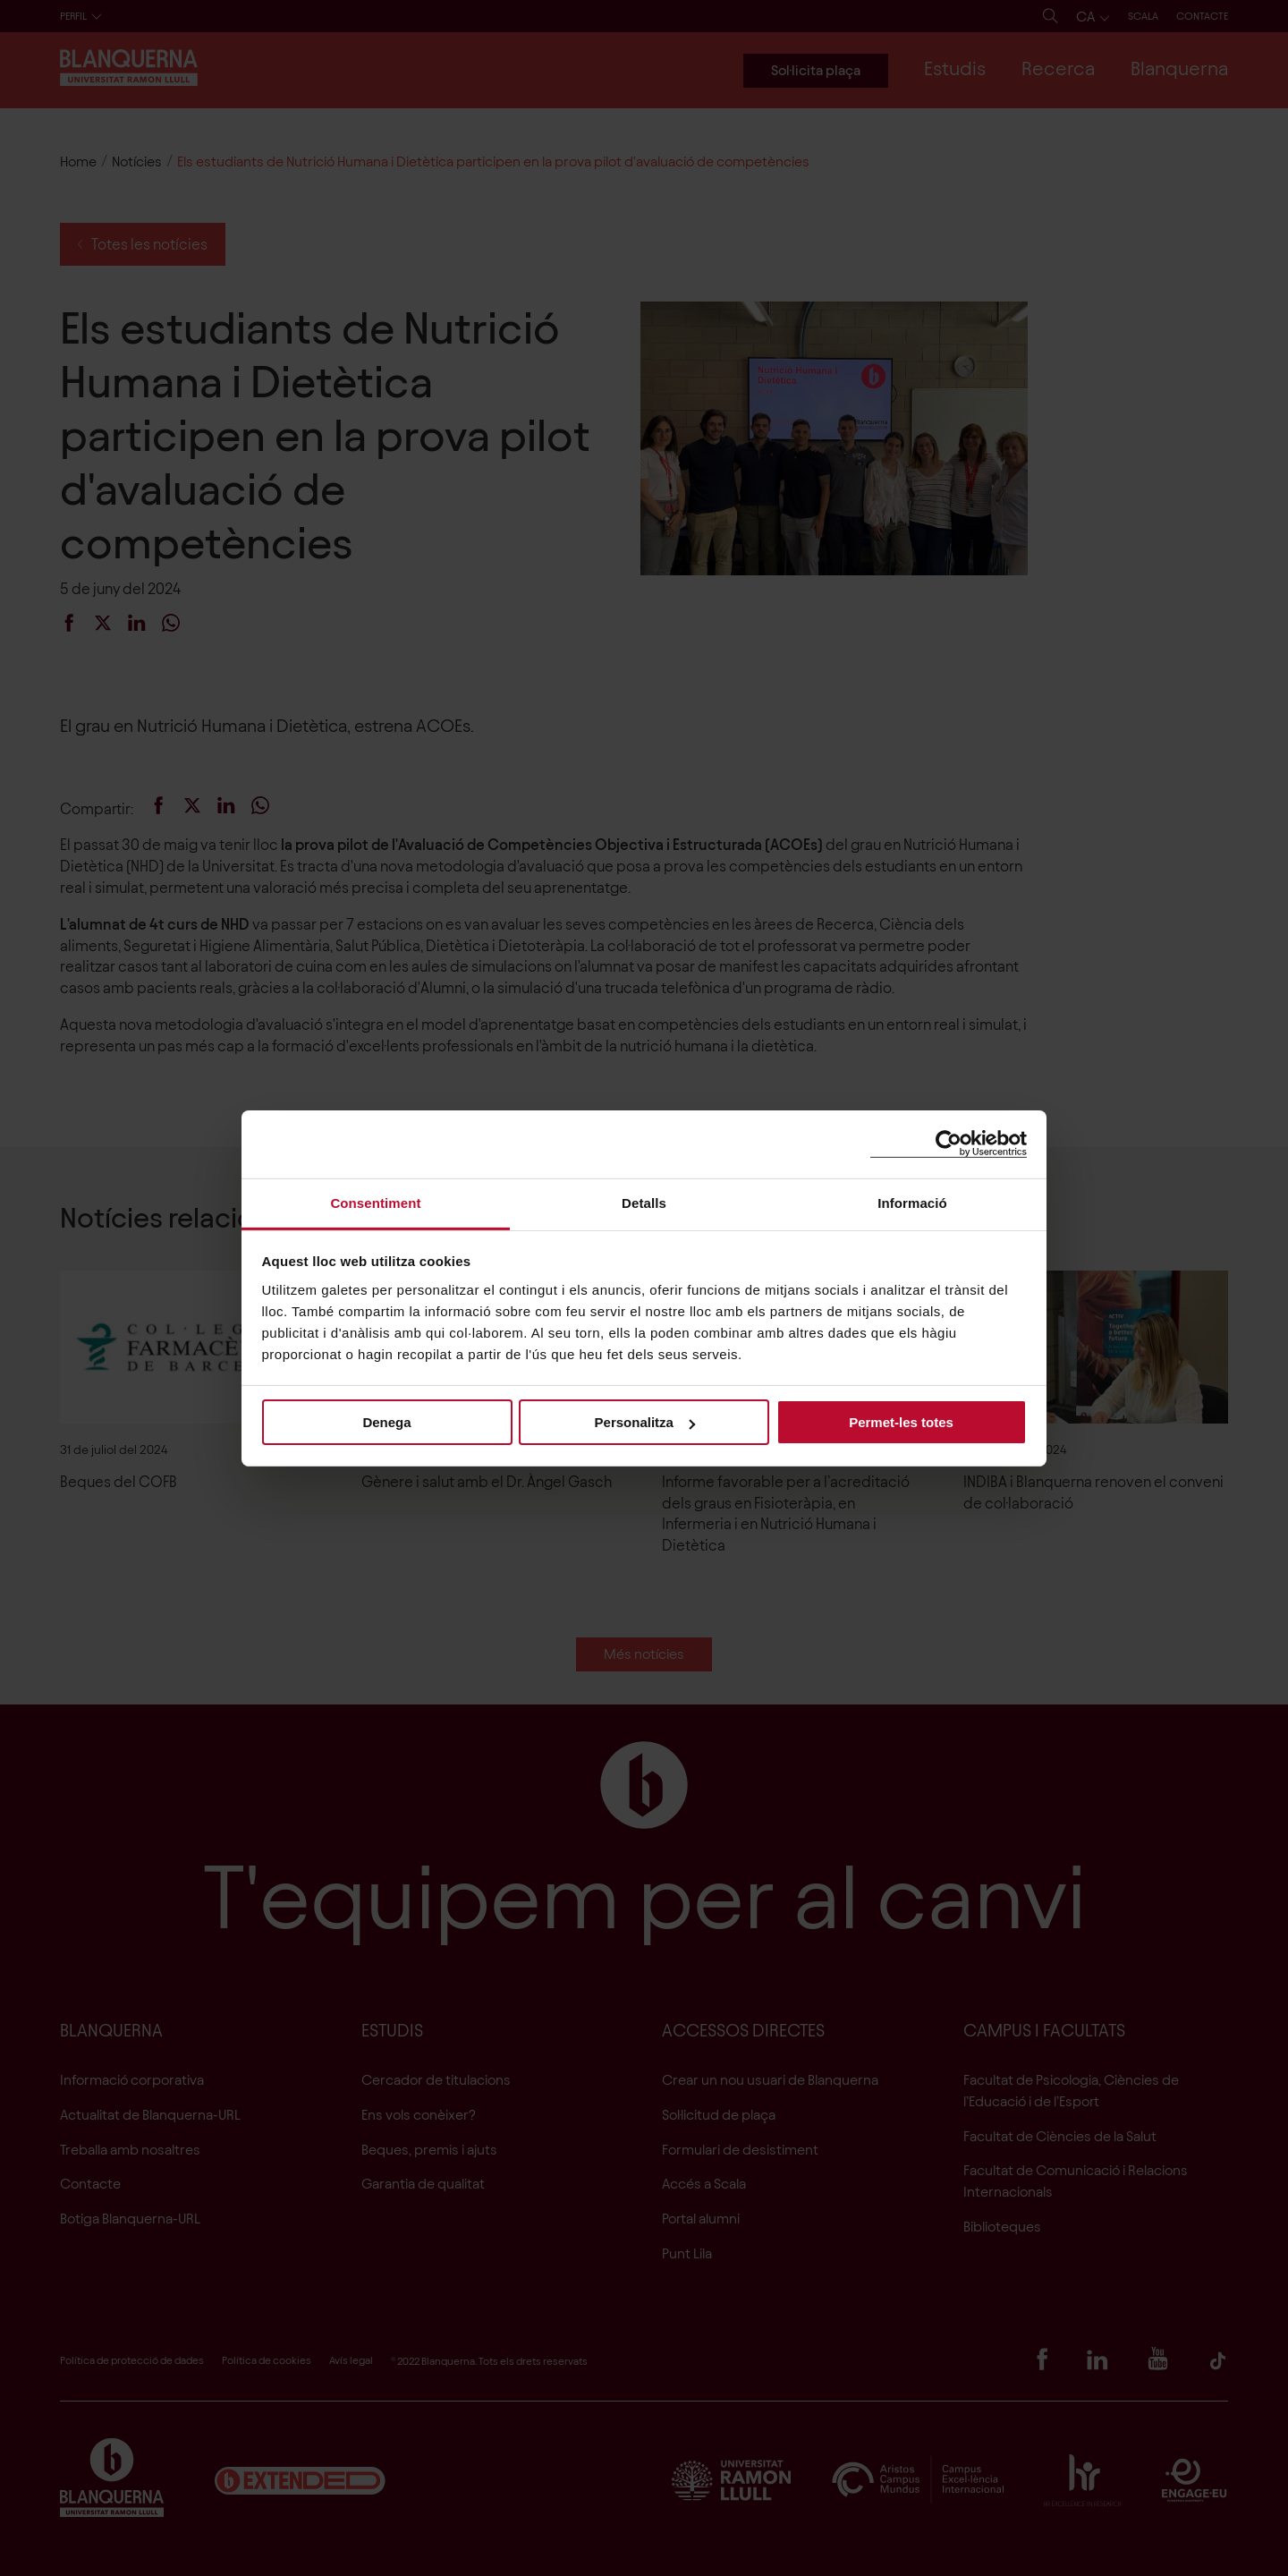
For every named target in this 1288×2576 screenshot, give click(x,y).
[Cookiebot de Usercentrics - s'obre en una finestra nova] (948, 1144)
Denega (386, 1422)
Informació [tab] (912, 1202)
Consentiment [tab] (375, 1202)
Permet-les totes (901, 1422)
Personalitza (645, 1422)
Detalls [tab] (644, 1202)
